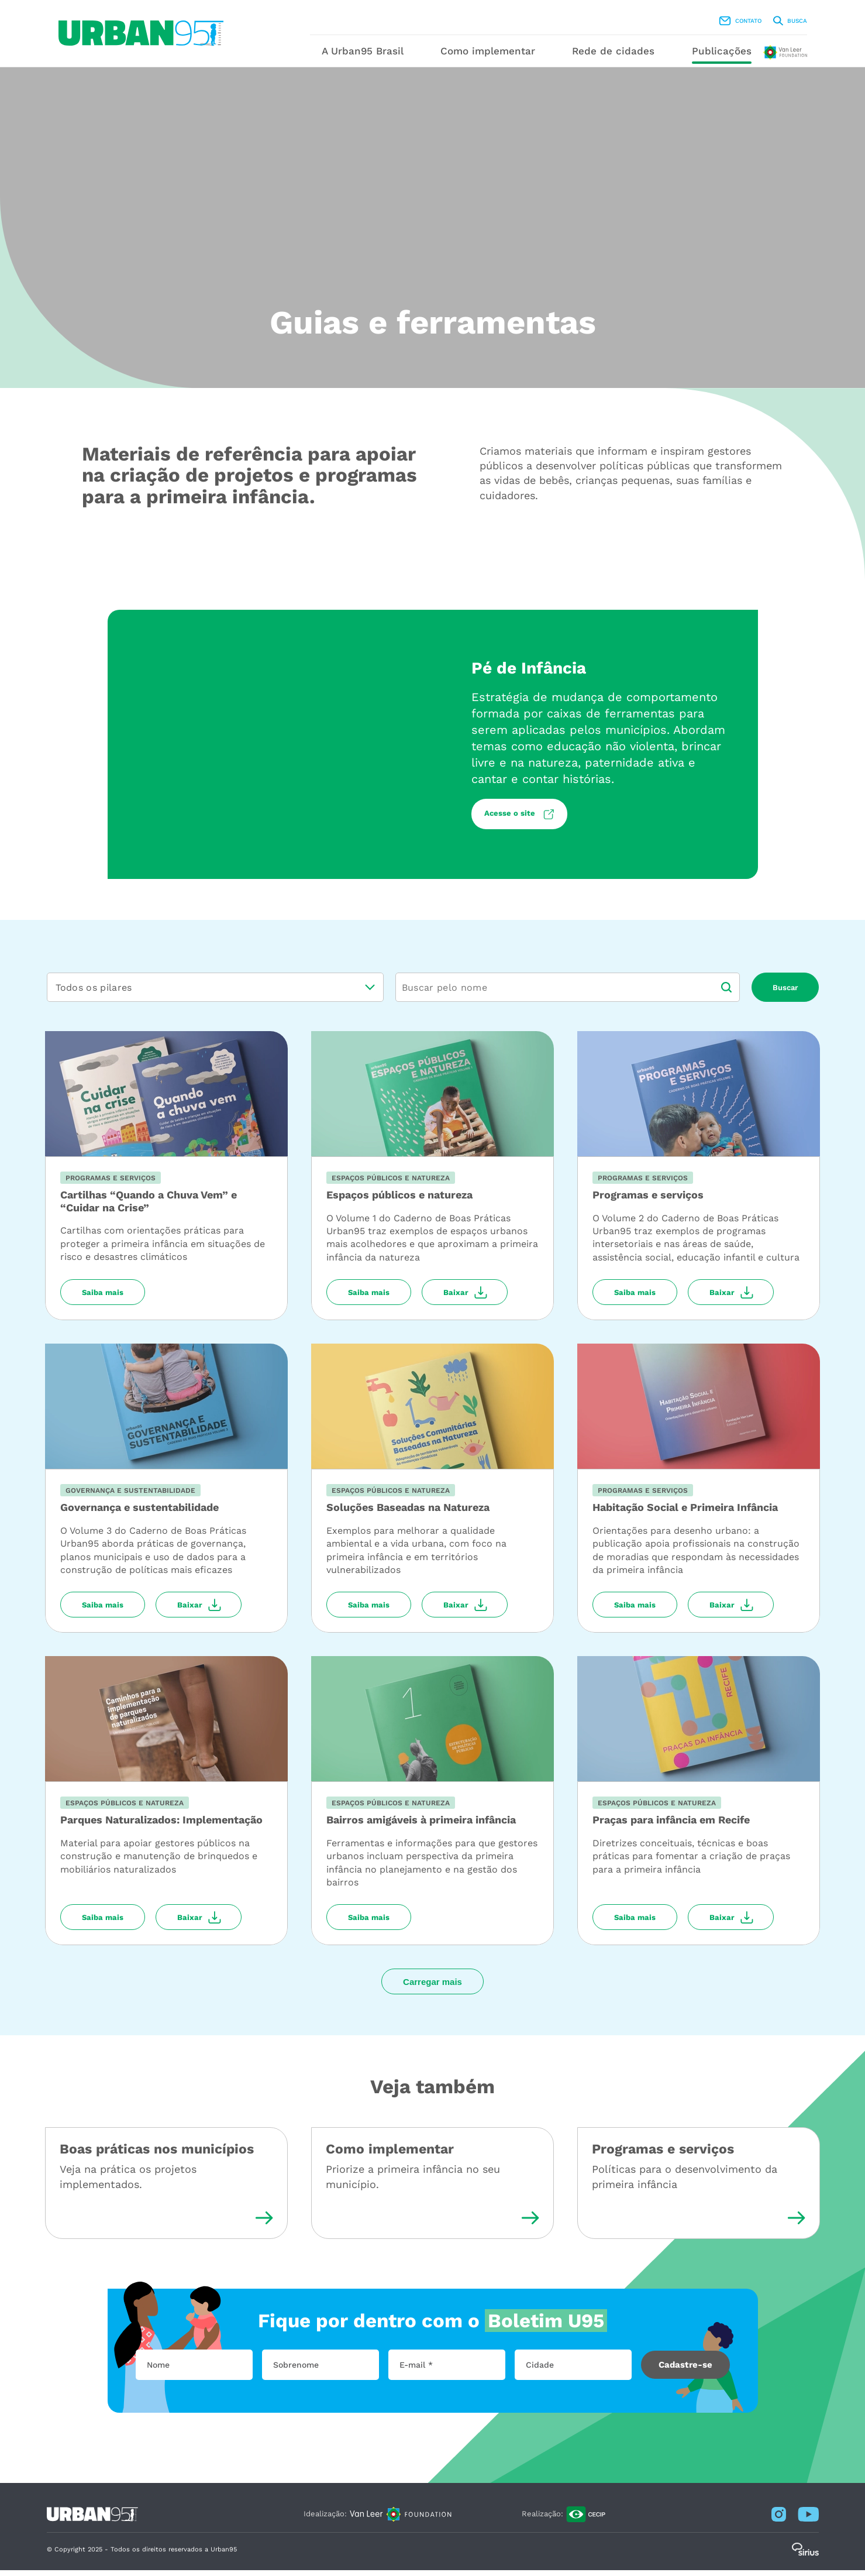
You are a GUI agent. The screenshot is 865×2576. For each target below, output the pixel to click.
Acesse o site (510, 819)
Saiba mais (102, 1298)
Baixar (455, 1298)
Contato (674, 24)
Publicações (765, 57)
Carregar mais (432, 1988)
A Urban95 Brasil (363, 57)
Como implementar (502, 57)
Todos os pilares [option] (94, 993)
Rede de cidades (642, 57)
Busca (725, 24)
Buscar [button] (785, 993)
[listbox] (215, 993)
